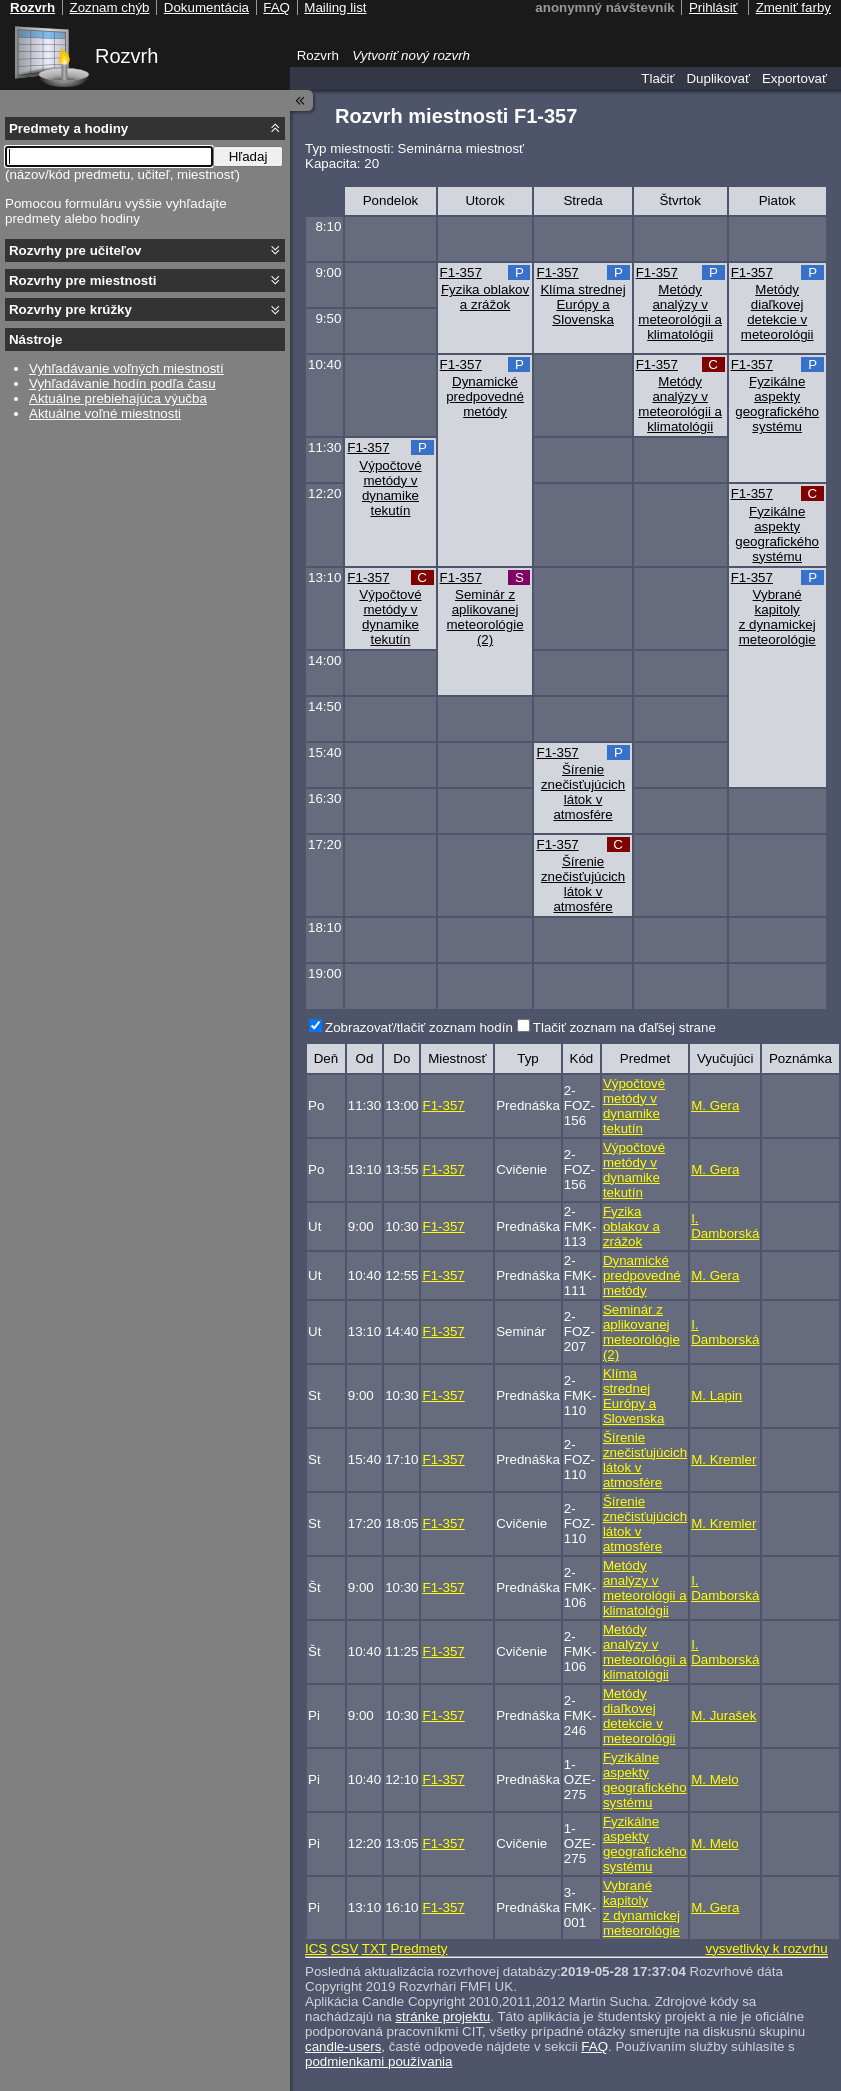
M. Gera (715, 1105)
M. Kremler (723, 1459)
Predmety (418, 1948)
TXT (374, 1948)
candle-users (343, 2046)
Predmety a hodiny (68, 128)
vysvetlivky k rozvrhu (766, 1948)
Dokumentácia (206, 7)
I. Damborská (725, 1226)
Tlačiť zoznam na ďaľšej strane (624, 1027)
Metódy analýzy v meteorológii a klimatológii (680, 312)
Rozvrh (126, 56)
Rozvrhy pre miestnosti (82, 280)
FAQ (594, 2046)
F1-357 (461, 272)
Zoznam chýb (109, 7)
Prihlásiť (713, 7)
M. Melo (714, 1779)
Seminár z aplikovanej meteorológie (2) (485, 617)
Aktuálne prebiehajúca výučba (118, 398)
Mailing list (335, 7)
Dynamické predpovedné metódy (485, 396)
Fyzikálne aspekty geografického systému (777, 404)
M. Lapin (716, 1395)
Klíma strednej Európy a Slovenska (582, 304)
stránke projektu (442, 2016)
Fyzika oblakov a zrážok (485, 297)
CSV (344, 1948)
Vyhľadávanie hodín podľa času (122, 383)
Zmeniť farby (793, 7)
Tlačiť (657, 78)
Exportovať (794, 78)
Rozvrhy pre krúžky (70, 309)
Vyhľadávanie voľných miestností (126, 368)
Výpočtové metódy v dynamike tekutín (390, 488)
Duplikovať (718, 78)
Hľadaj (248, 156)
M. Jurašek (723, 1715)
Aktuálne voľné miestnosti (105, 413)
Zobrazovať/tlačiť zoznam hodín (419, 1027)
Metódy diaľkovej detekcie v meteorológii (777, 312)
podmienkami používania (378, 2061)
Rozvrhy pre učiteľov (75, 250)
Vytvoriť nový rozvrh (411, 55)
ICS (316, 1948)
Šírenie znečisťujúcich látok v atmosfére (583, 792)
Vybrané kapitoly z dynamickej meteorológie (777, 617)
